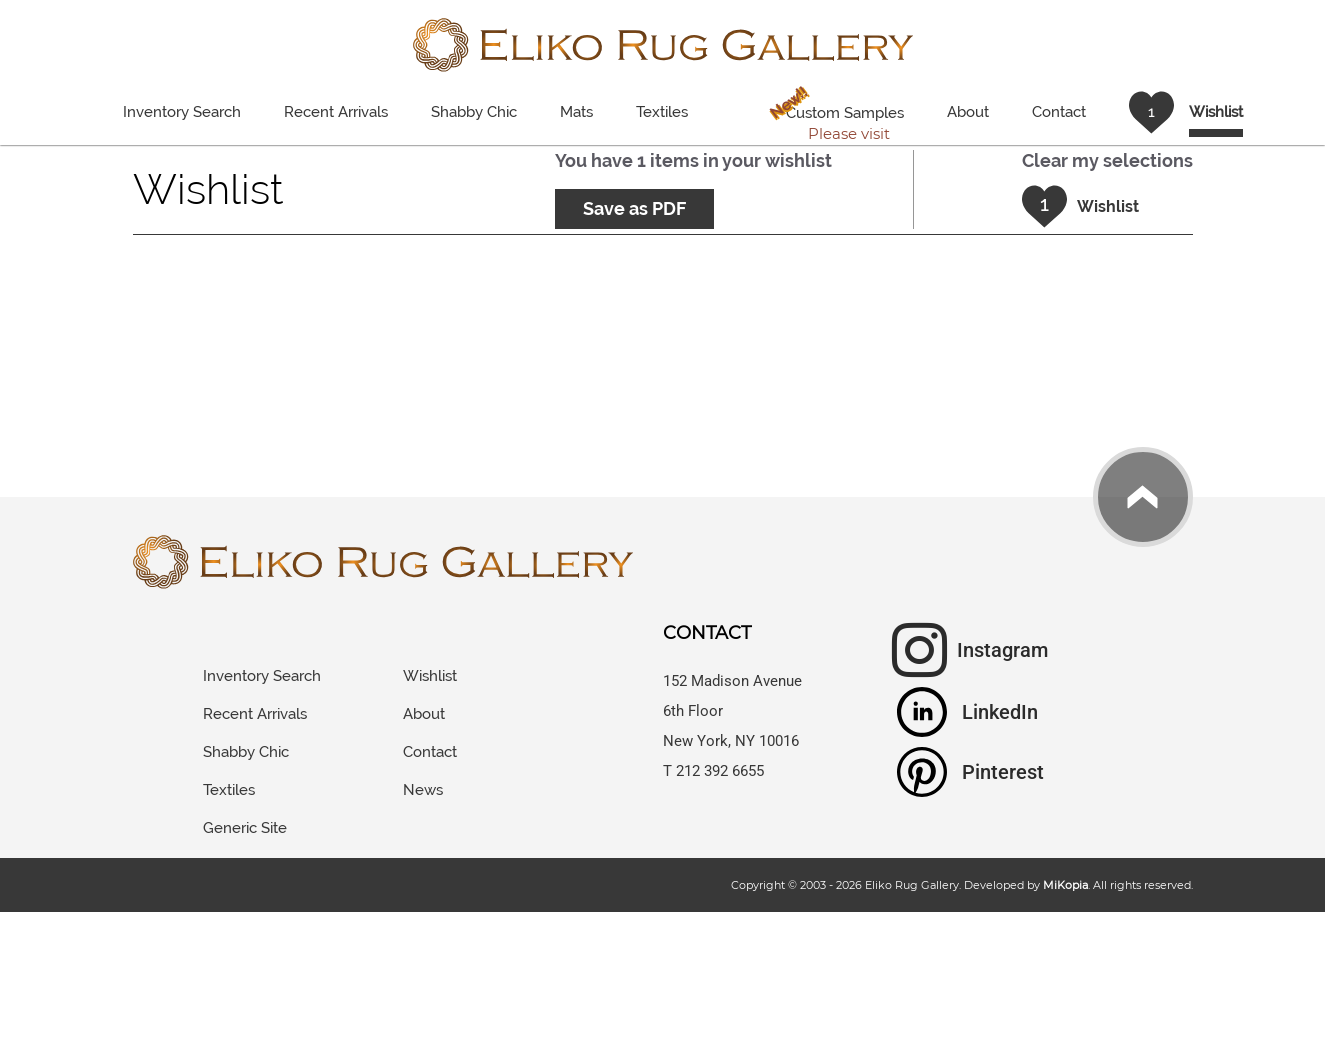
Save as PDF (634, 208)
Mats (576, 112)
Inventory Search (182, 112)
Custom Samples (832, 115)
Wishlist (430, 676)
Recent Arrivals (336, 112)
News (423, 790)
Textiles (662, 112)
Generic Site (245, 828)
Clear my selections (1107, 160)
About (968, 112)
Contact (1059, 112)
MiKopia (1065, 885)
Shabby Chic (474, 112)
